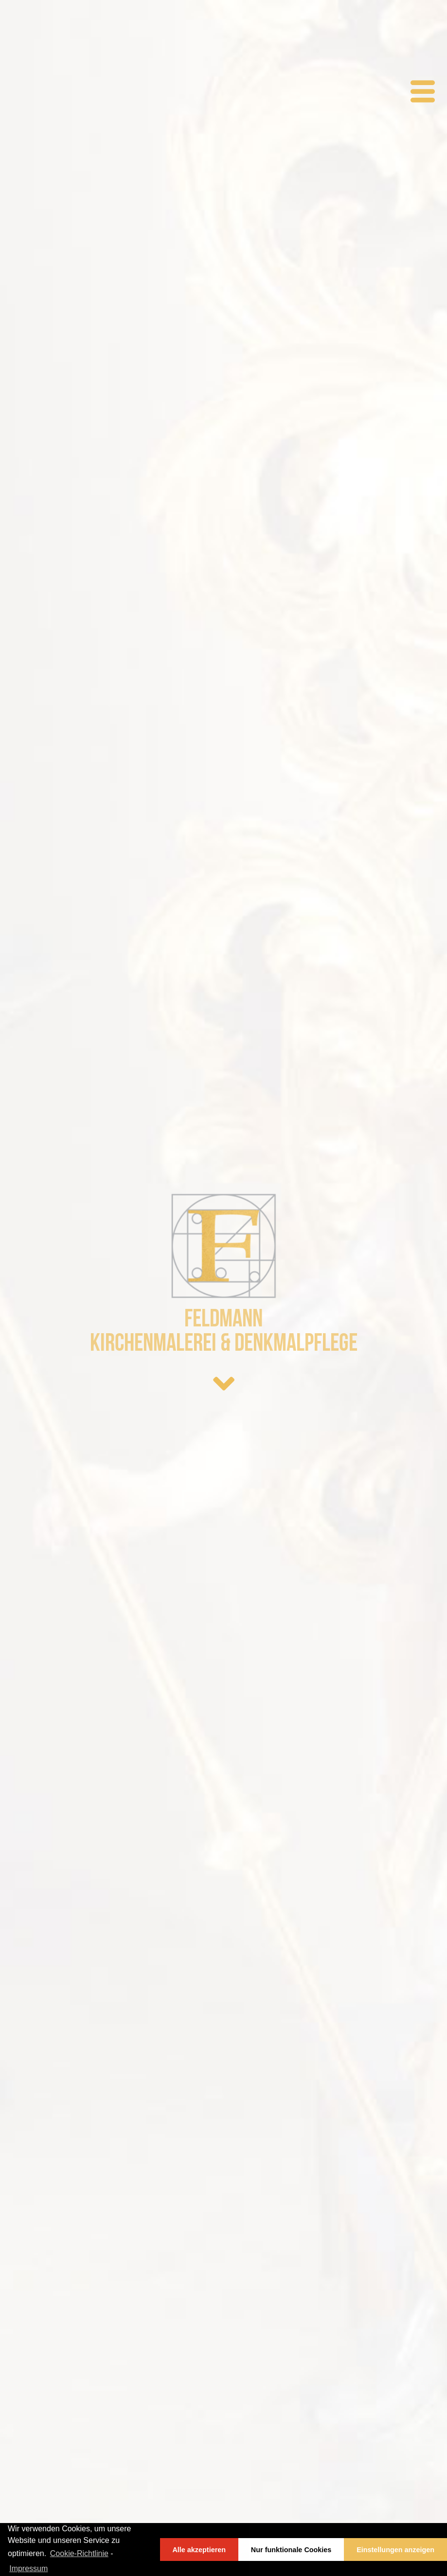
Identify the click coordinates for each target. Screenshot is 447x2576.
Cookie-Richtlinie (79, 2553)
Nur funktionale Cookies (291, 2550)
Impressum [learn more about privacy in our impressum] (28, 2568)
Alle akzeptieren (199, 2550)
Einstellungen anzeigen (395, 2550)
